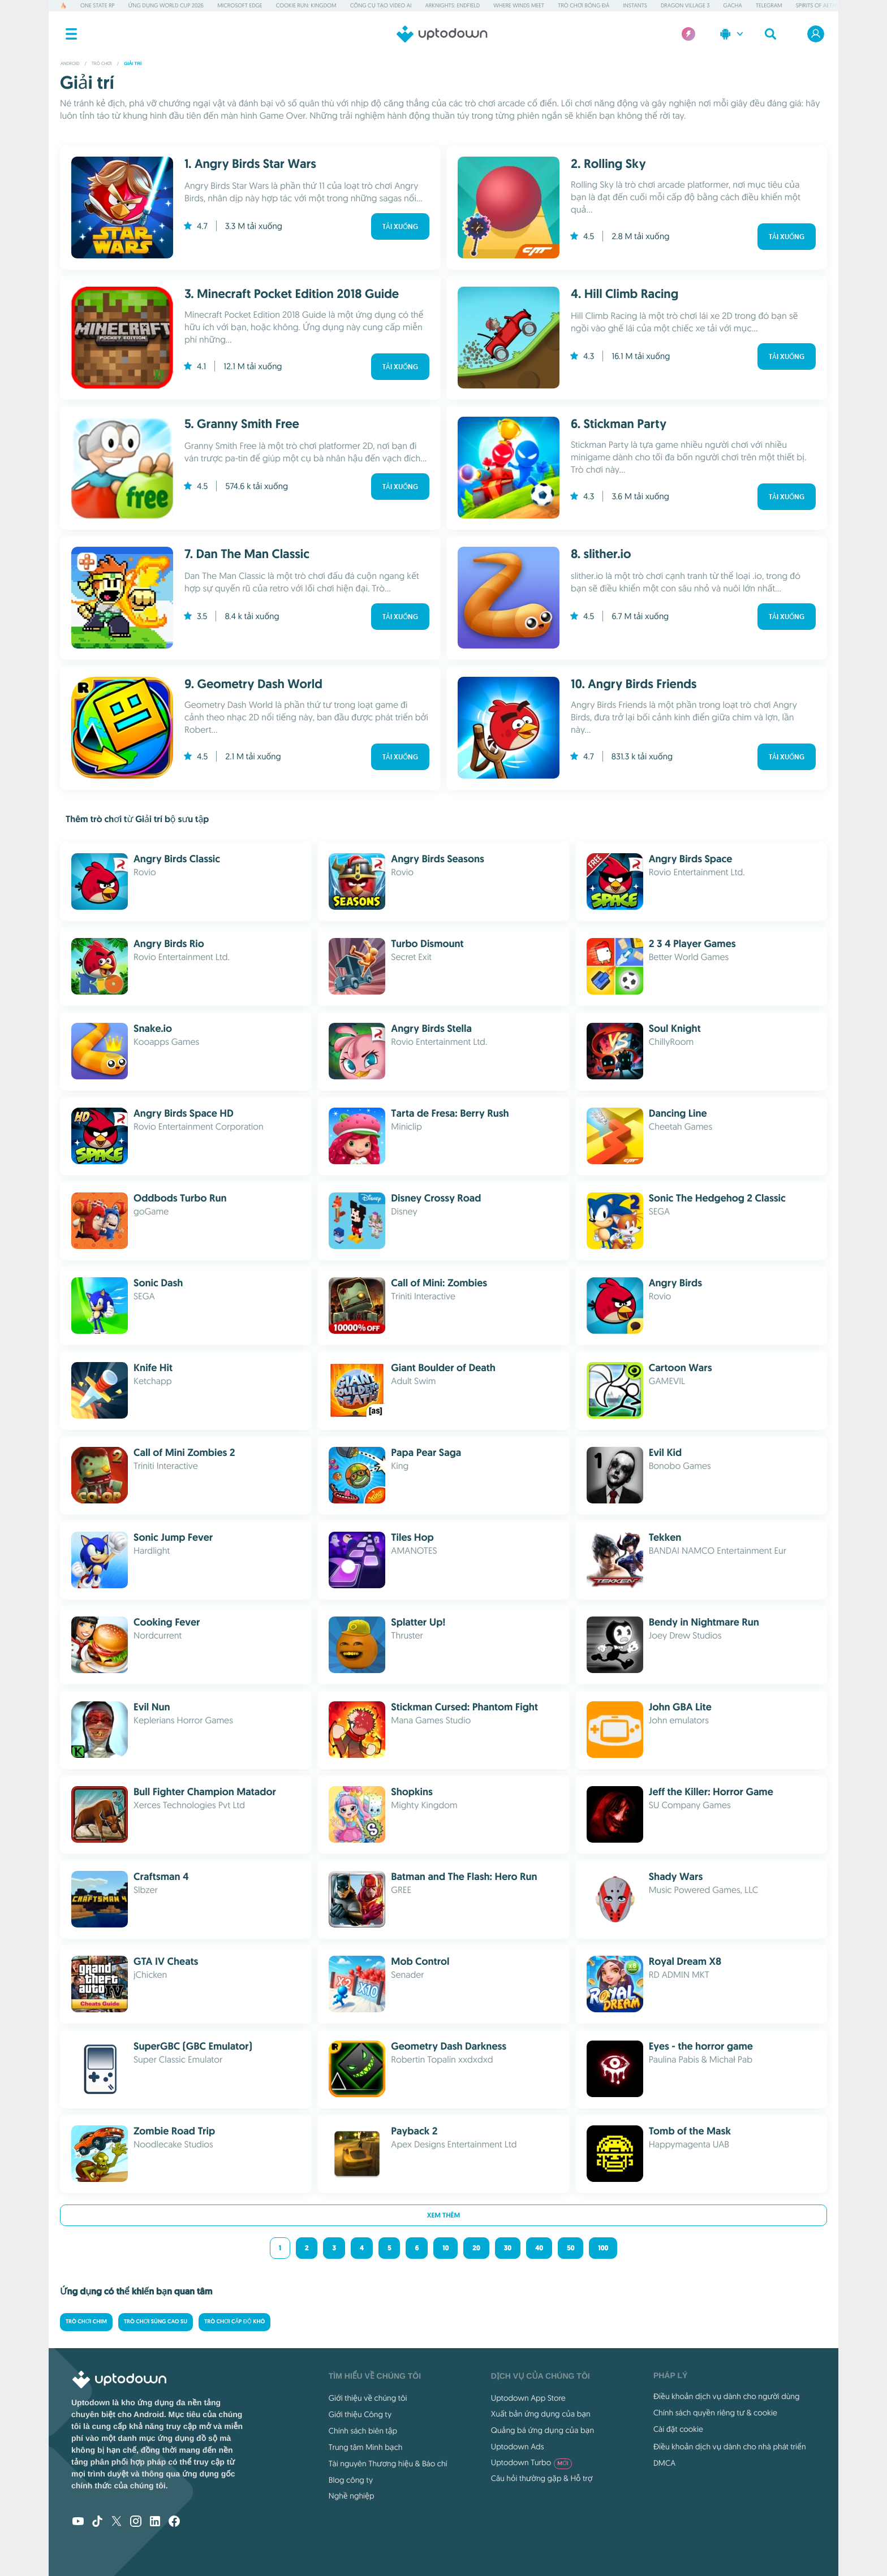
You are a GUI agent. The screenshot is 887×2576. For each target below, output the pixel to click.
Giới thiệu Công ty (360, 2414)
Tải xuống (400, 226)
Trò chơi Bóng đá (583, 5)
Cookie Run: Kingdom (306, 5)
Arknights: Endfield (452, 5)
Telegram (769, 5)
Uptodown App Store (528, 2398)
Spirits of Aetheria (821, 5)
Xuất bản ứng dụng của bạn (541, 2414)
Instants (635, 5)
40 (539, 2248)
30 (507, 2248)
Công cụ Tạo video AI (381, 5)
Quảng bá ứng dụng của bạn (542, 2430)
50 (570, 2248)
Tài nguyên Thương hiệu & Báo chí (388, 2463)
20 (476, 2248)
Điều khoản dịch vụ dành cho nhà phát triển (729, 2446)
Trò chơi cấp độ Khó (234, 2322)
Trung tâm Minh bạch (366, 2447)
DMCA (664, 2463)
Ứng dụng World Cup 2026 (166, 5)
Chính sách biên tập (363, 2431)
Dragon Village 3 (685, 5)
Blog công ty (351, 2480)
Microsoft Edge (239, 5)
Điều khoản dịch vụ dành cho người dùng (726, 2396)
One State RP (97, 5)
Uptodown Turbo (531, 2462)
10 (445, 2248)
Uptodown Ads (517, 2446)
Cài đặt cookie (678, 2429)
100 (603, 2248)
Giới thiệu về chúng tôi (368, 2398)
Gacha (733, 5)
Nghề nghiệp (351, 2496)
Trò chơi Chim (86, 2322)
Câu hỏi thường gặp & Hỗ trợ (542, 2478)
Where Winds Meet (518, 5)
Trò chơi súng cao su (155, 2322)
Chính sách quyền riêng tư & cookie (715, 2413)
